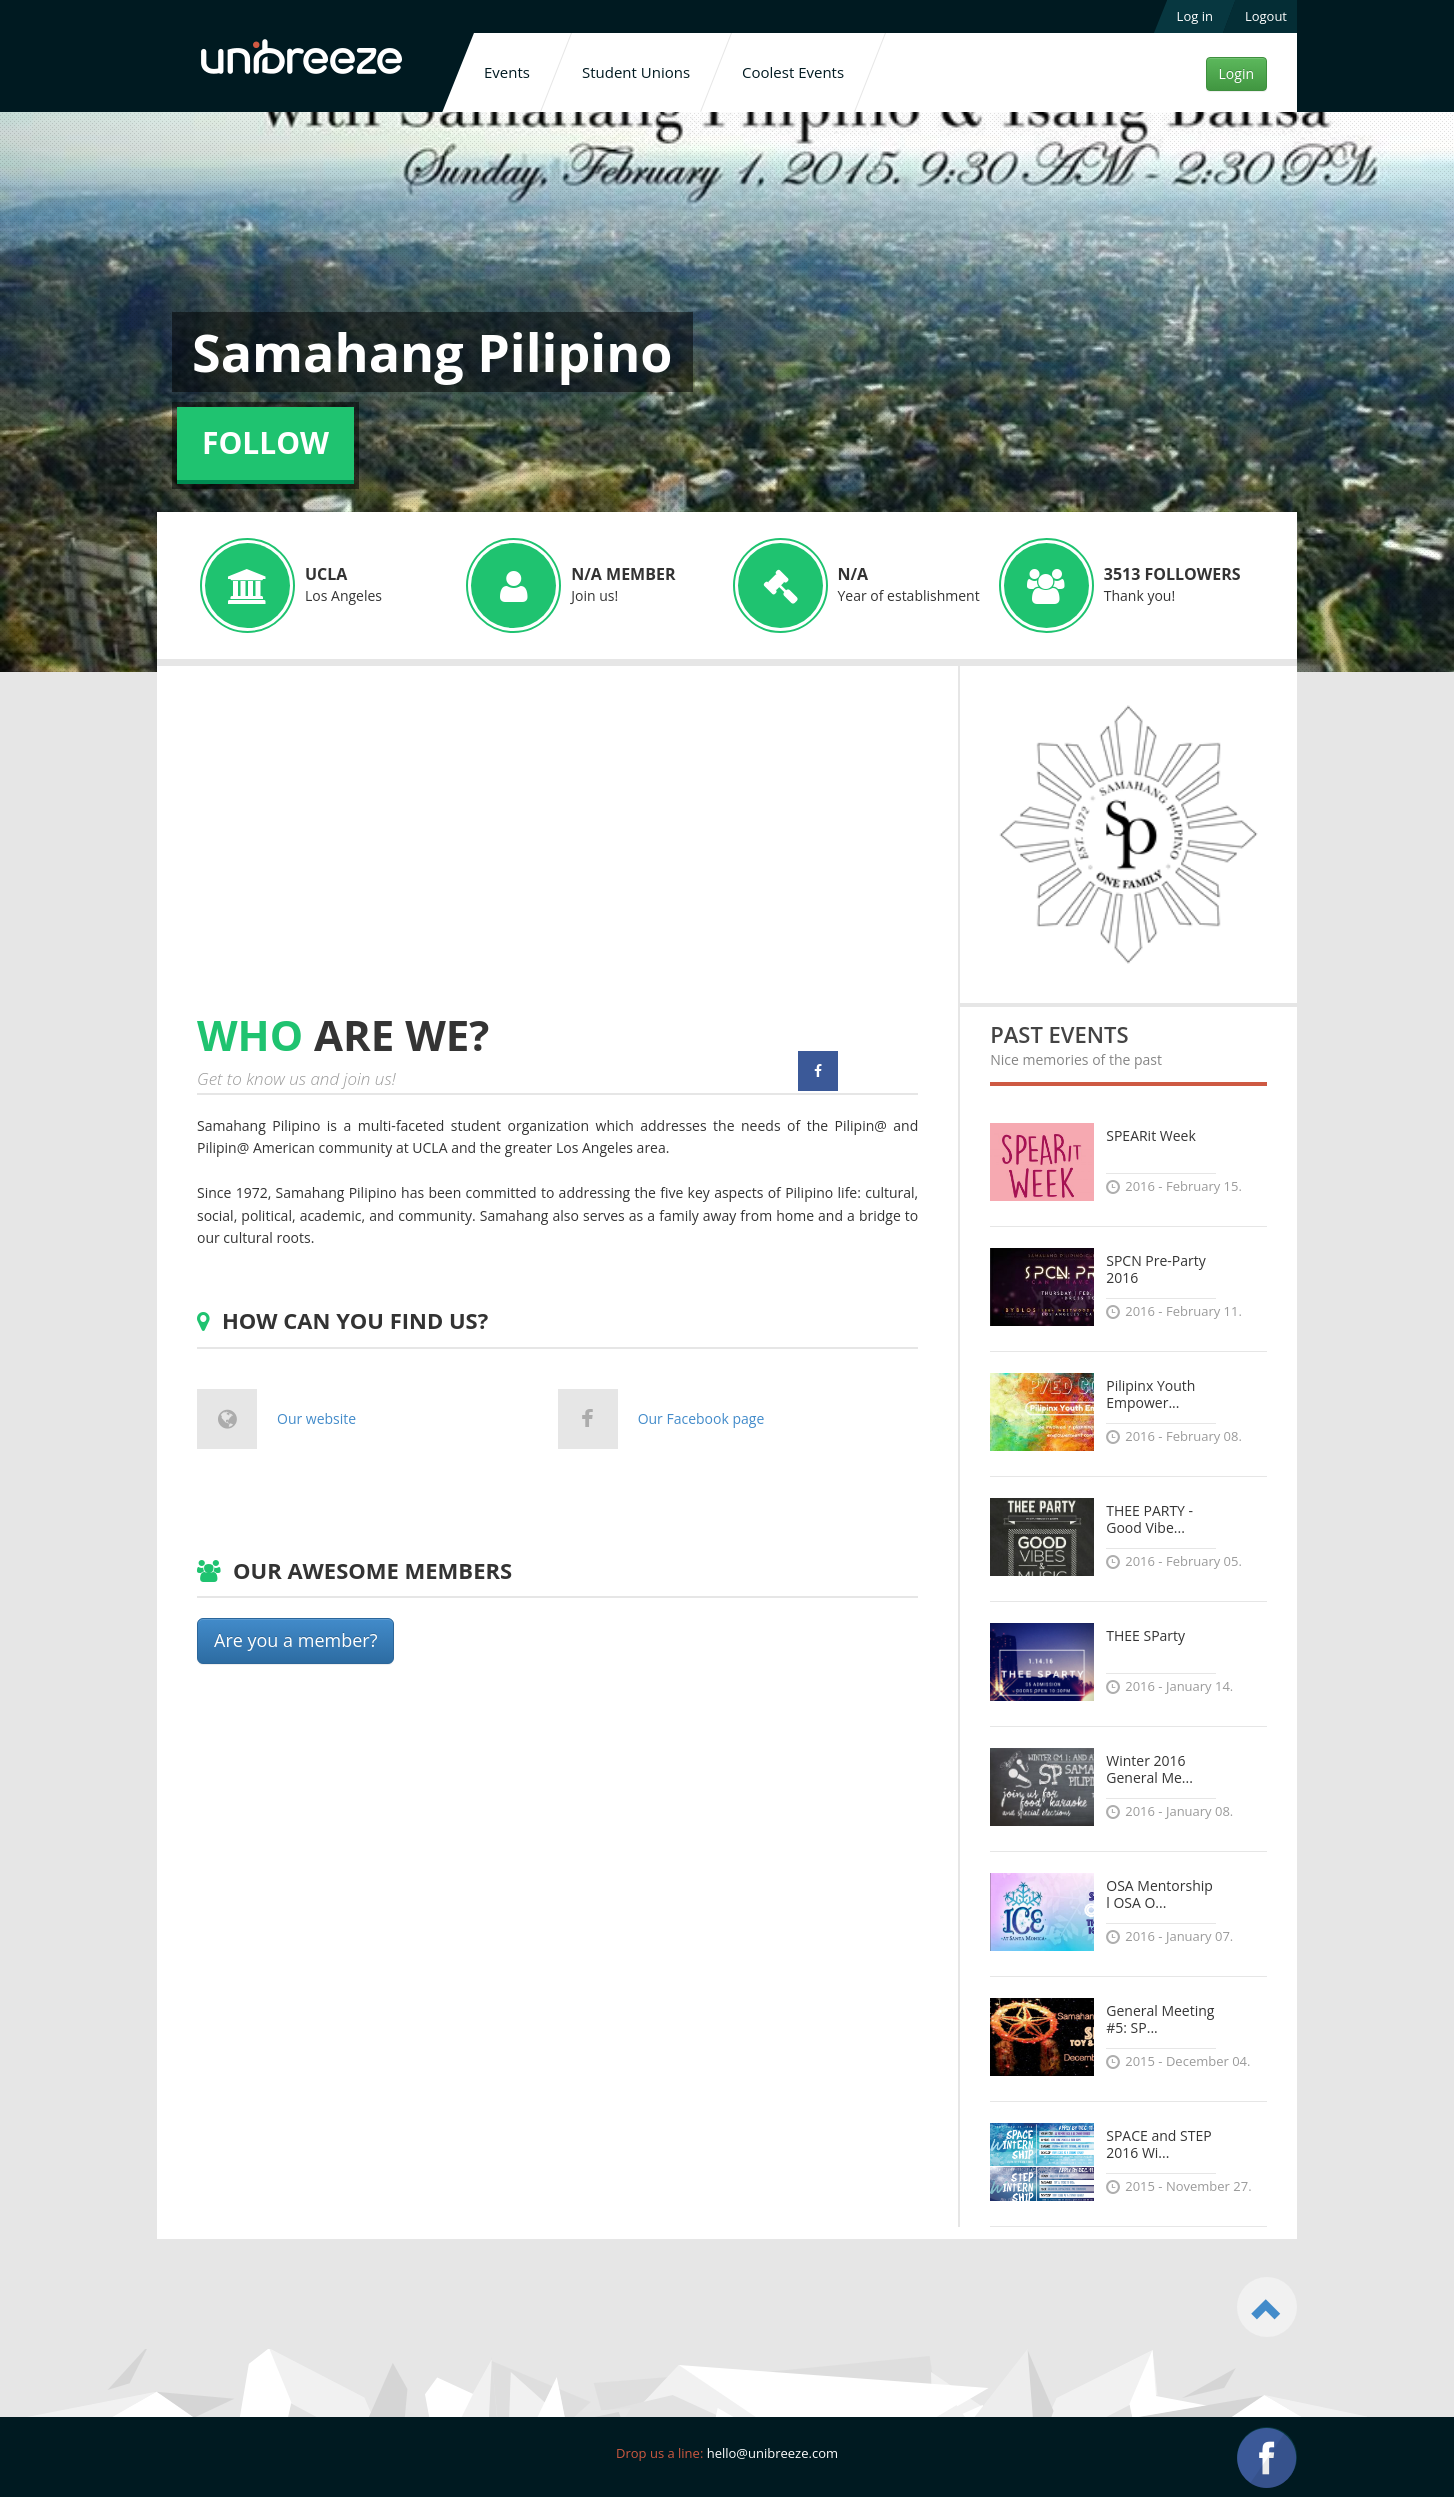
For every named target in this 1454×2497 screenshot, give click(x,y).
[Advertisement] (365, 858)
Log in (1195, 16)
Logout (1266, 16)
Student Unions (636, 72)
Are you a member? (295, 1640)
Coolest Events (793, 72)
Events (507, 72)
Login (1236, 73)
